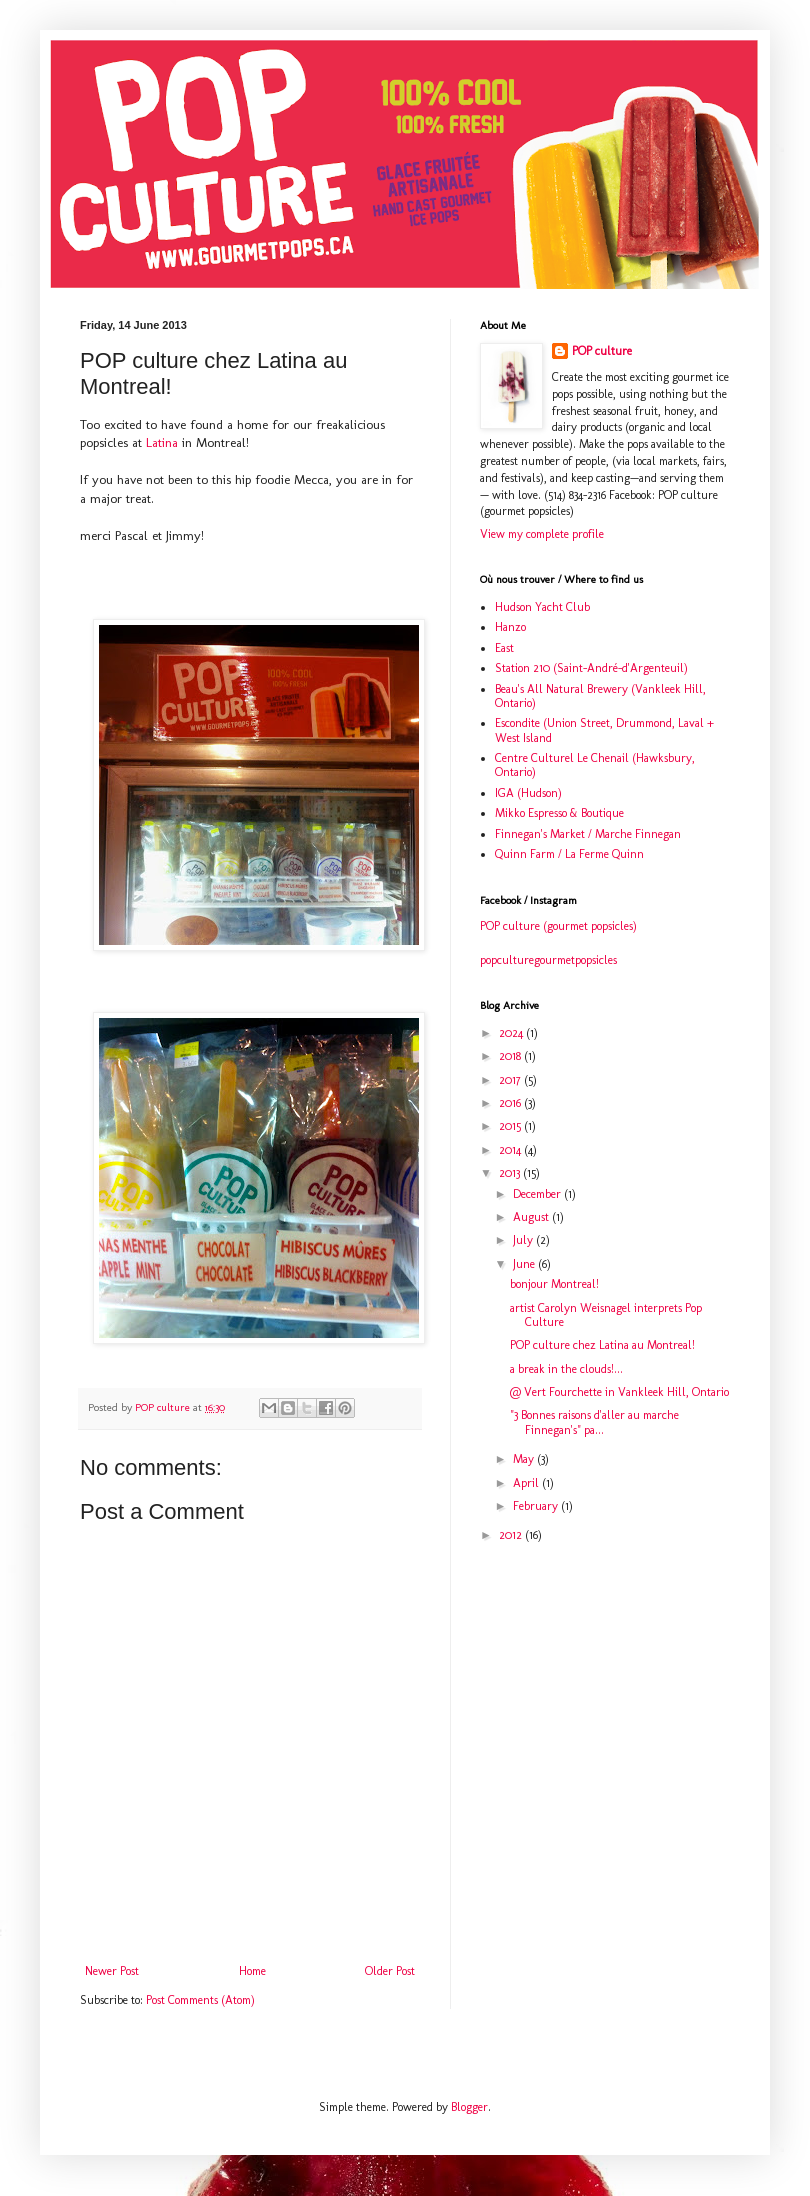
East (504, 648)
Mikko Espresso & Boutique (559, 813)
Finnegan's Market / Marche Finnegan (588, 834)
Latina (162, 442)
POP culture (602, 351)
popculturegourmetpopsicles (548, 960)
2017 (511, 1080)
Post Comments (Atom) (200, 2000)
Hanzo (510, 627)
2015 (511, 1126)
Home (252, 1971)
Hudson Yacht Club (542, 607)
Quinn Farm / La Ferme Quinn (569, 854)
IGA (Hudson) (528, 793)
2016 (511, 1103)
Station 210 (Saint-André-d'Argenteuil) (591, 668)
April (527, 1483)
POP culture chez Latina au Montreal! (602, 1345)
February (537, 1506)
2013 (511, 1173)
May (525, 1459)
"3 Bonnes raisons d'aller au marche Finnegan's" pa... (594, 1422)
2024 (512, 1033)
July (524, 1240)
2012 (512, 1535)
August (532, 1217)
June (525, 1264)
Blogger (469, 2107)
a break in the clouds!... (566, 1369)
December (538, 1194)
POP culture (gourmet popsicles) (558, 926)
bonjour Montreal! (554, 1284)
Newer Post (112, 1971)
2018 (511, 1056)
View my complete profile (542, 534)
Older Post (390, 1971)
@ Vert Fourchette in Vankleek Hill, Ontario (619, 1392)
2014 (511, 1150)
